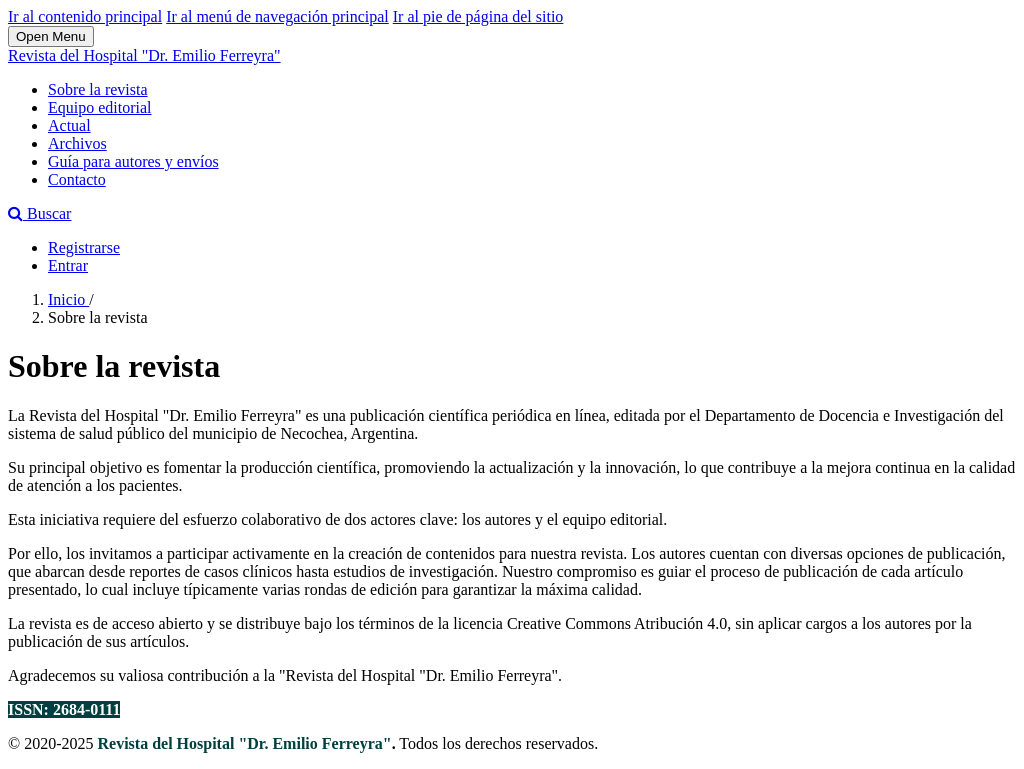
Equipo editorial (100, 107)
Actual (69, 125)
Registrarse (84, 247)
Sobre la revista (98, 89)
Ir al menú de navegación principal (277, 16)
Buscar (39, 213)
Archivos (77, 143)
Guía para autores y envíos (133, 161)
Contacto (77, 179)
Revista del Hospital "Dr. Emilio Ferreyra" (144, 55)
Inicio (68, 299)
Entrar (68, 265)
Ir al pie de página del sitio (478, 16)
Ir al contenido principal (85, 16)
